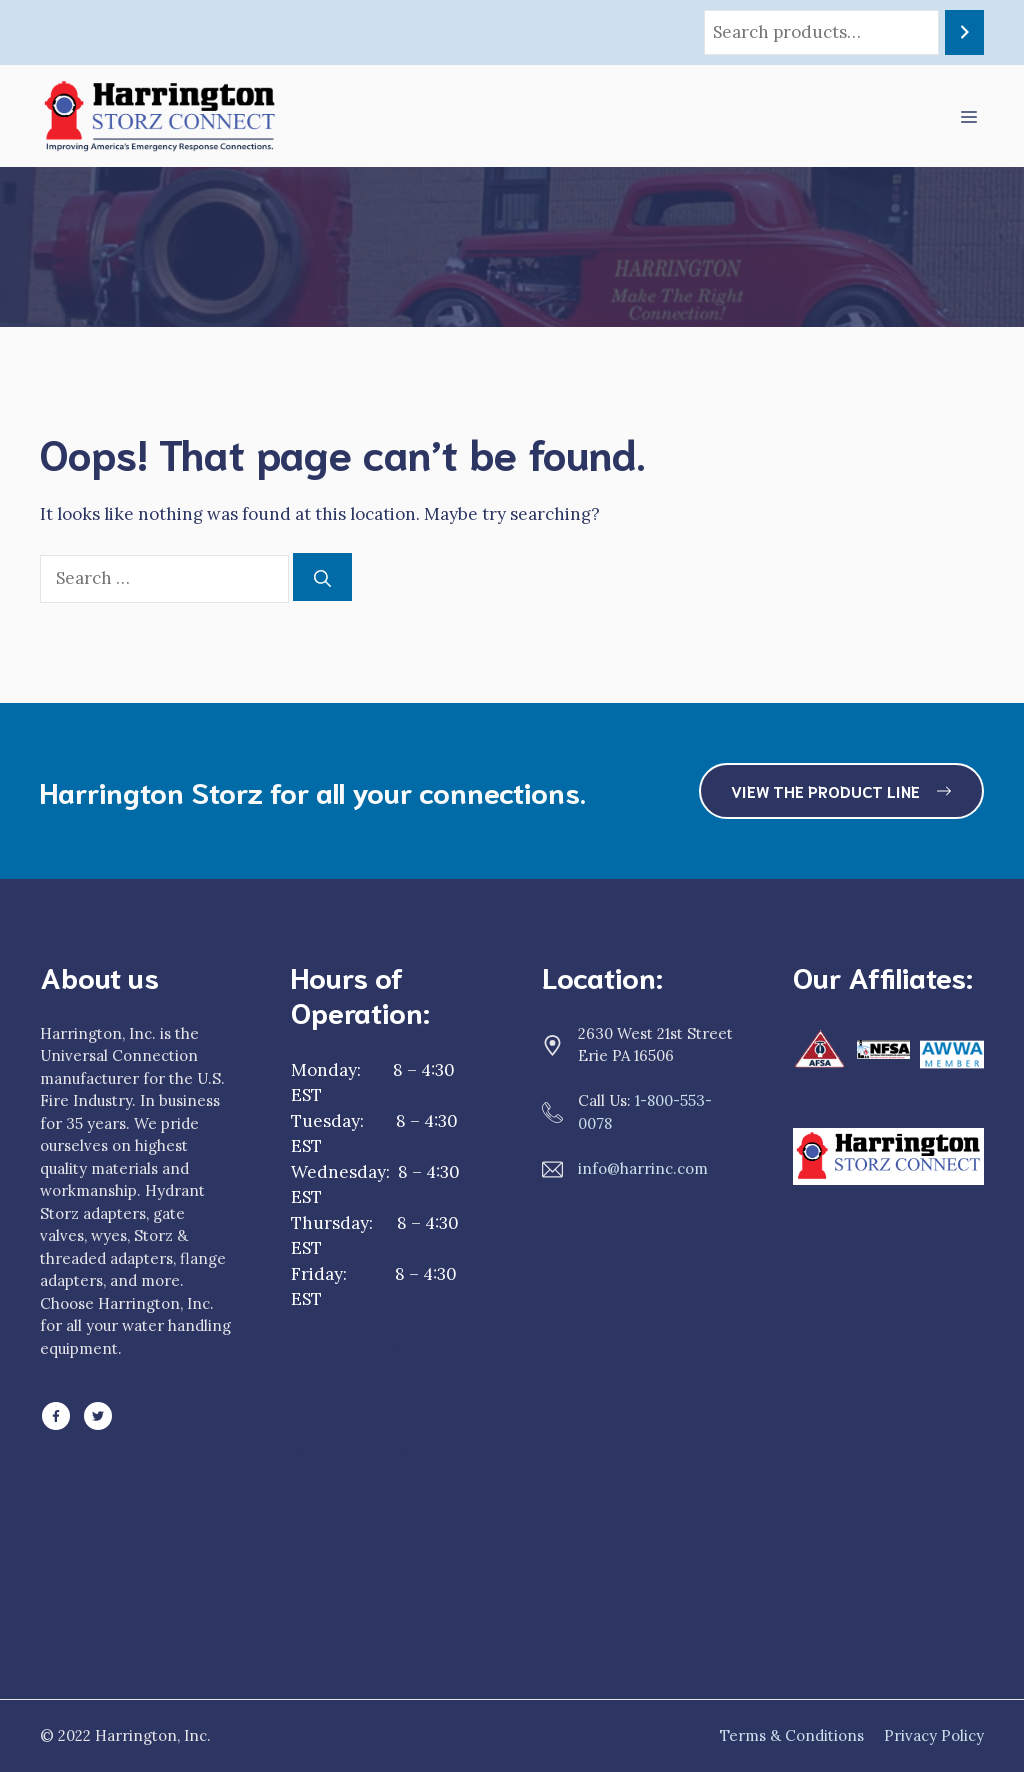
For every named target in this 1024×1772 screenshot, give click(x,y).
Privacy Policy (934, 1735)
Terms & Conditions (792, 1735)
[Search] (964, 32)
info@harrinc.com (643, 1168)
